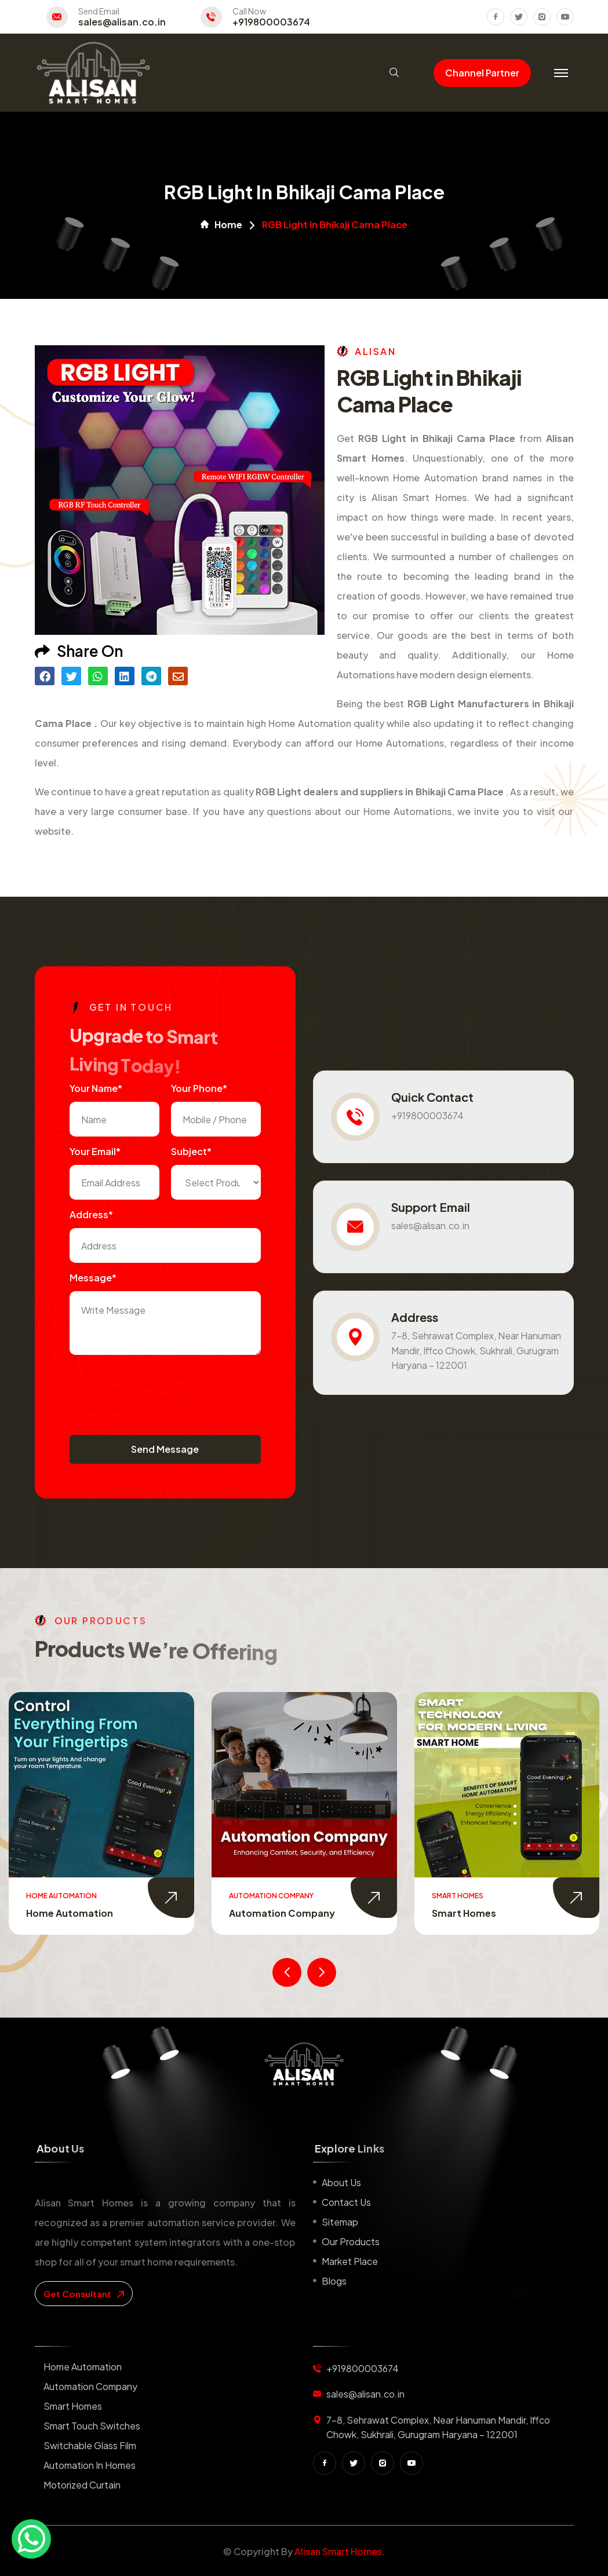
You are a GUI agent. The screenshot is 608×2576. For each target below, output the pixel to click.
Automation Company (282, 1913)
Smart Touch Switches (91, 2426)
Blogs (334, 2281)
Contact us (346, 2202)
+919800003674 (271, 22)
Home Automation (69, 1913)
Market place (350, 2261)
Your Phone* (199, 1088)
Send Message (165, 1449)
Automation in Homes (89, 2465)
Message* (93, 1277)
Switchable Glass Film (89, 2445)
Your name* (96, 1088)
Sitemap (340, 2222)
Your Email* (95, 1151)
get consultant (83, 2293)
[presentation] (158, 1389)
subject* (191, 1151)
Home (221, 224)
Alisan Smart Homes (338, 2551)
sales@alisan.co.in (122, 22)
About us (341, 2182)
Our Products (351, 2241)
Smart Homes (464, 1913)
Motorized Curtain (82, 2485)
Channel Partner (482, 73)
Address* (91, 1214)
